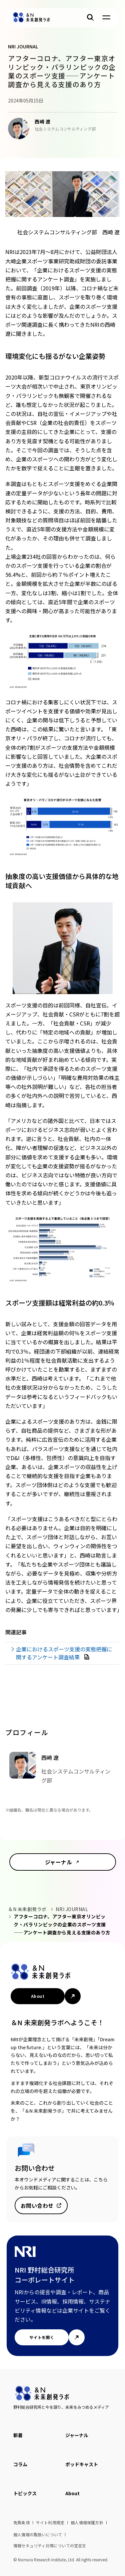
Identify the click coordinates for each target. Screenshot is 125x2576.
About (37, 1996)
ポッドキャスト (81, 2464)
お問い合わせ (37, 2205)
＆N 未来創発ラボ (27, 1909)
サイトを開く (41, 2337)
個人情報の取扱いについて (37, 2534)
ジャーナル (58, 1862)
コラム (20, 2464)
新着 (18, 2435)
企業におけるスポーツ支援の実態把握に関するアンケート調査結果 (64, 1653)
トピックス (25, 2493)
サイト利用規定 (50, 2522)
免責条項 (21, 2522)
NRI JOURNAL (72, 1909)
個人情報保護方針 (87, 2522)
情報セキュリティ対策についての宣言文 (49, 2545)
